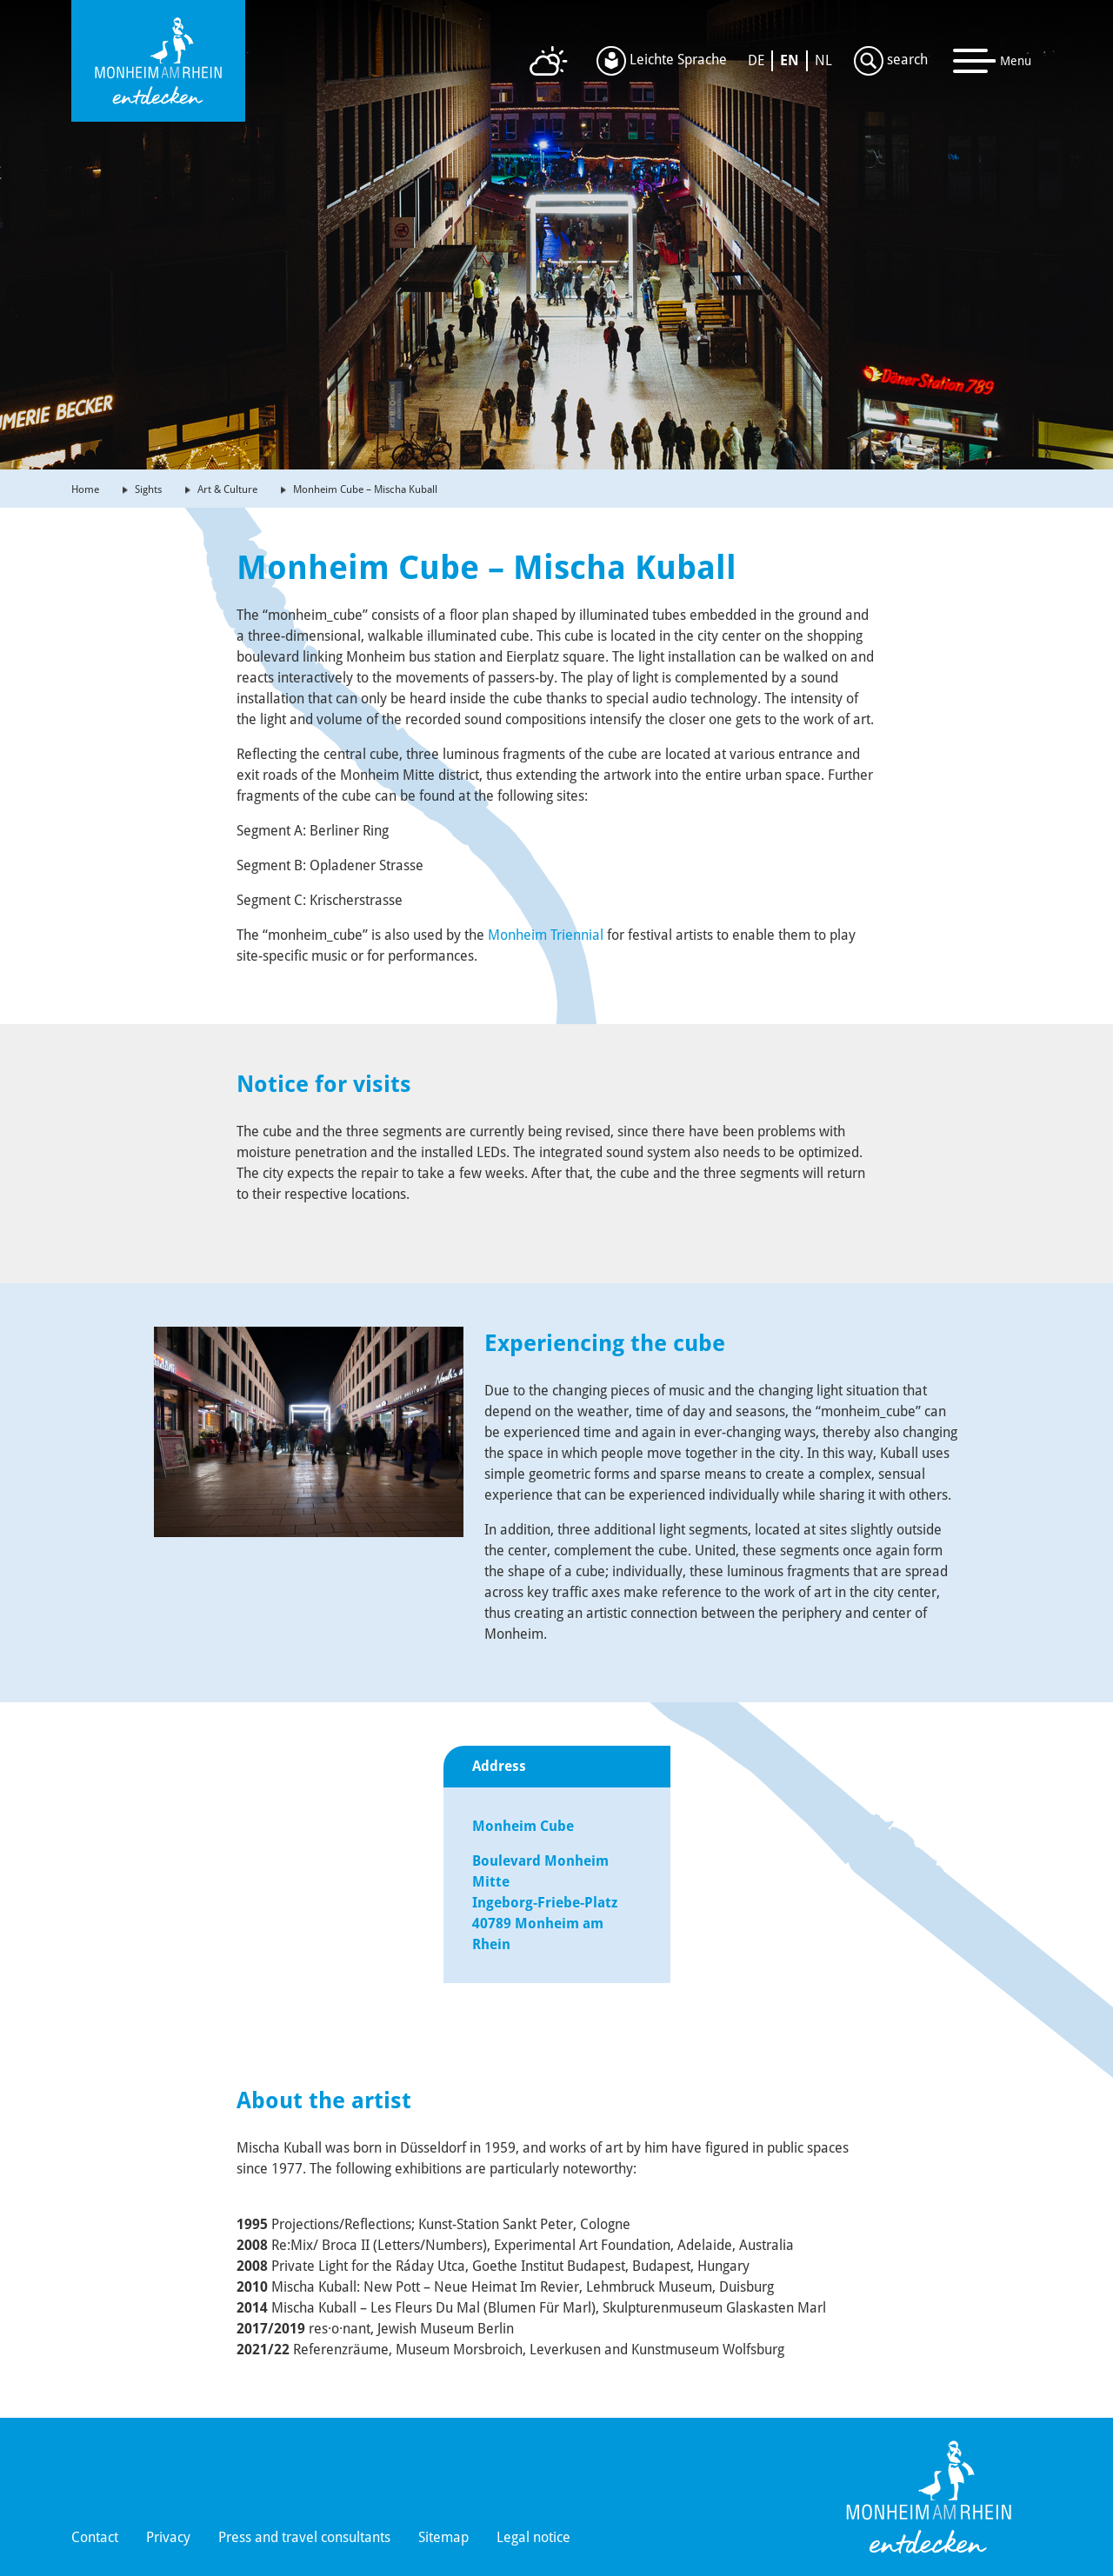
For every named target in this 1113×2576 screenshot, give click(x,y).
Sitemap (443, 2537)
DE (756, 60)
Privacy (168, 2537)
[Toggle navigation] (993, 61)
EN (789, 60)
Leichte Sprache (661, 61)
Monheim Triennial (545, 935)
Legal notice (533, 2537)
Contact (94, 2537)
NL (823, 60)
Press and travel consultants (304, 2537)
